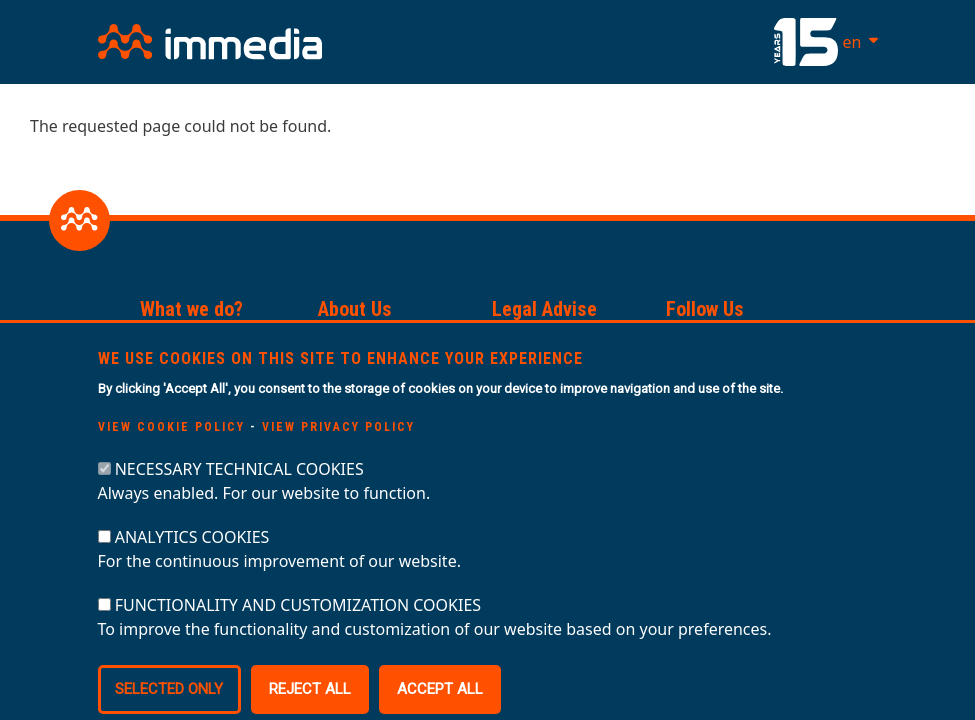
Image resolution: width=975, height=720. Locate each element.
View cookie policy (171, 457)
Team (337, 343)
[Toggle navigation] (595, 42)
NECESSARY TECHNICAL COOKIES (239, 499)
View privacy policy (338, 457)
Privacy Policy (542, 343)
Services (171, 343)
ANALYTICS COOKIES (192, 567)
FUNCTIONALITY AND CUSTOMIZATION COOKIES (298, 635)
